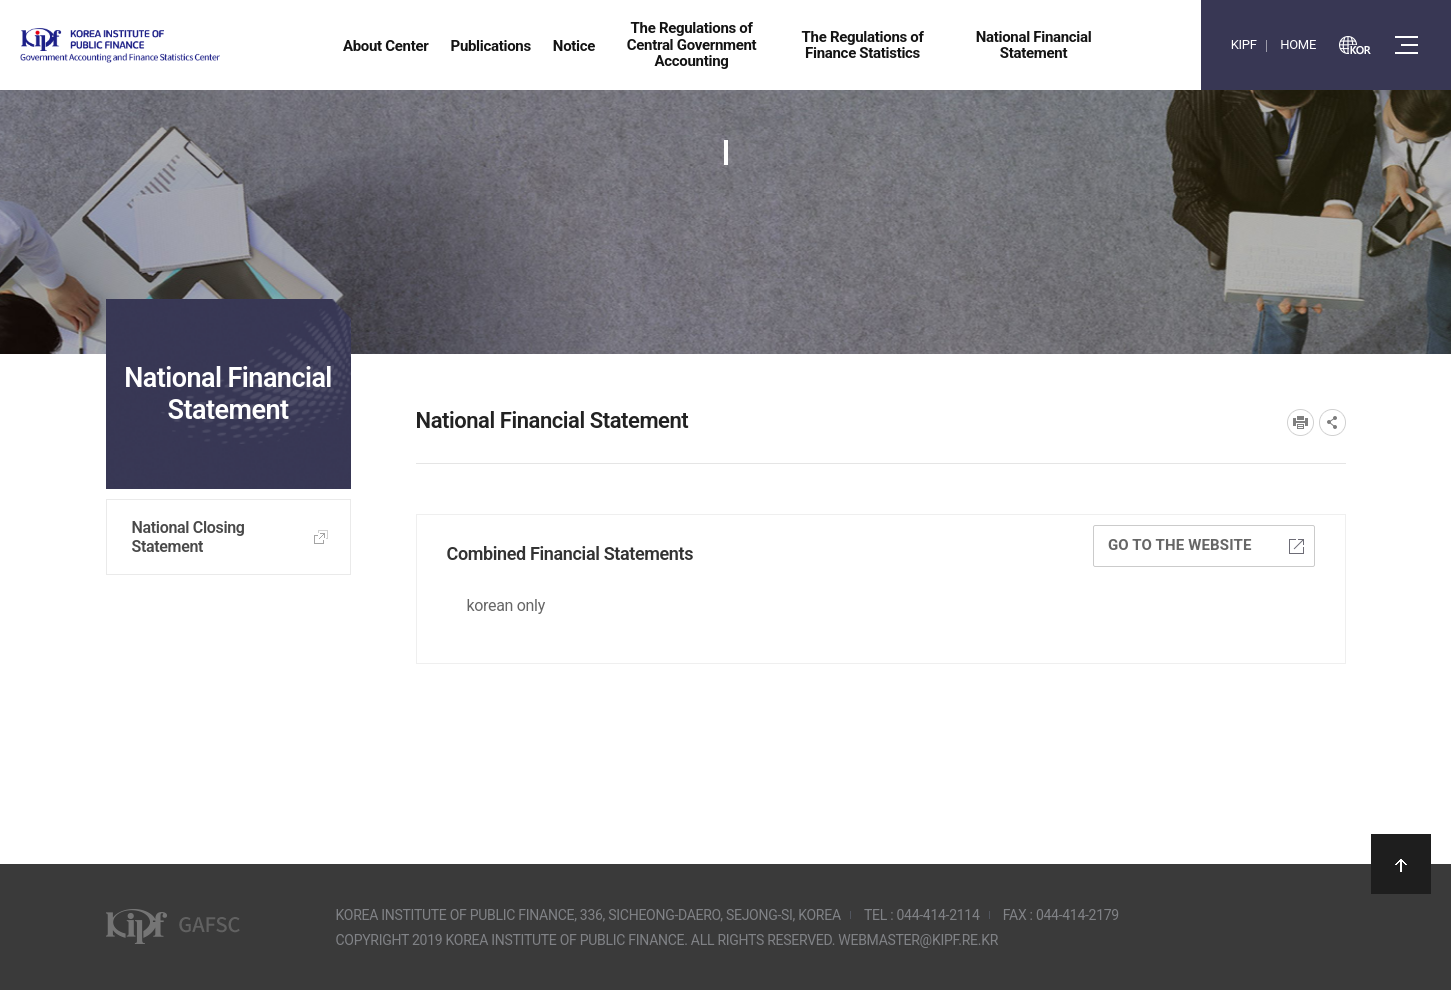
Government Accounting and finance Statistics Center (173, 45)
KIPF (1244, 44)
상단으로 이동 (1401, 864)
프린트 (1300, 422)
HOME (1298, 44)
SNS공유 (1332, 422)
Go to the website (1206, 545)
